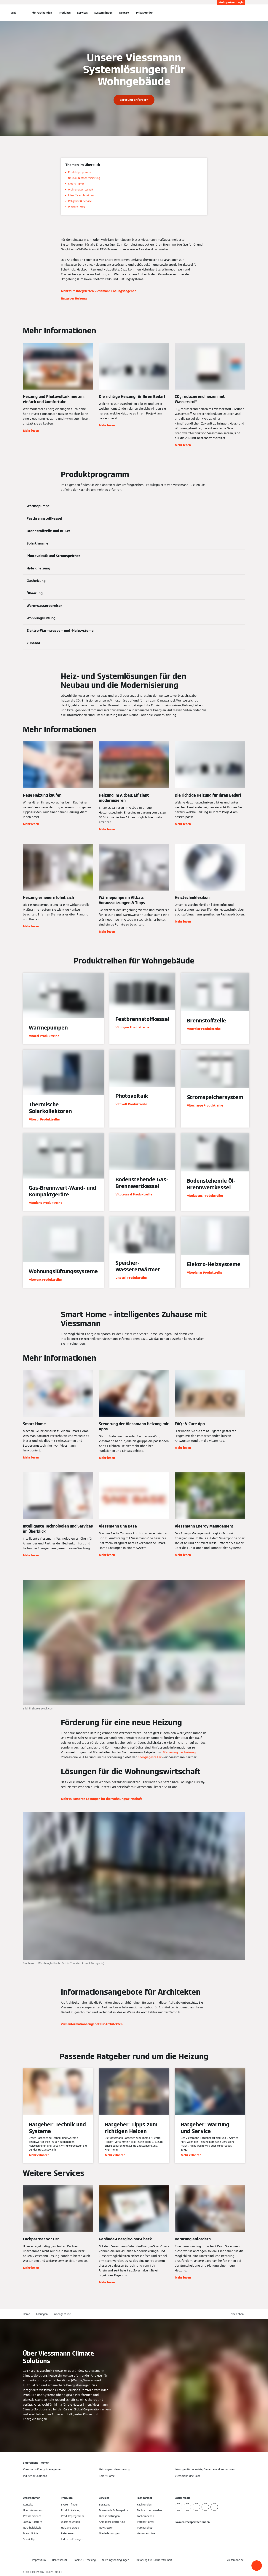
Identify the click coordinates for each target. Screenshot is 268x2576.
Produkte (65, 12)
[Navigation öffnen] (13, 12)
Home (26, 2314)
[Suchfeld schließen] (243, 12)
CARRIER (58, 2572)
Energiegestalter (150, 1757)
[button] (256, 2565)
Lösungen (42, 2314)
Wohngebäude (62, 2314)
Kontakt (124, 12)
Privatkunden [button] (144, 12)
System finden (103, 12)
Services (82, 12)
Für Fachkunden (42, 12)
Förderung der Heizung (179, 1752)
